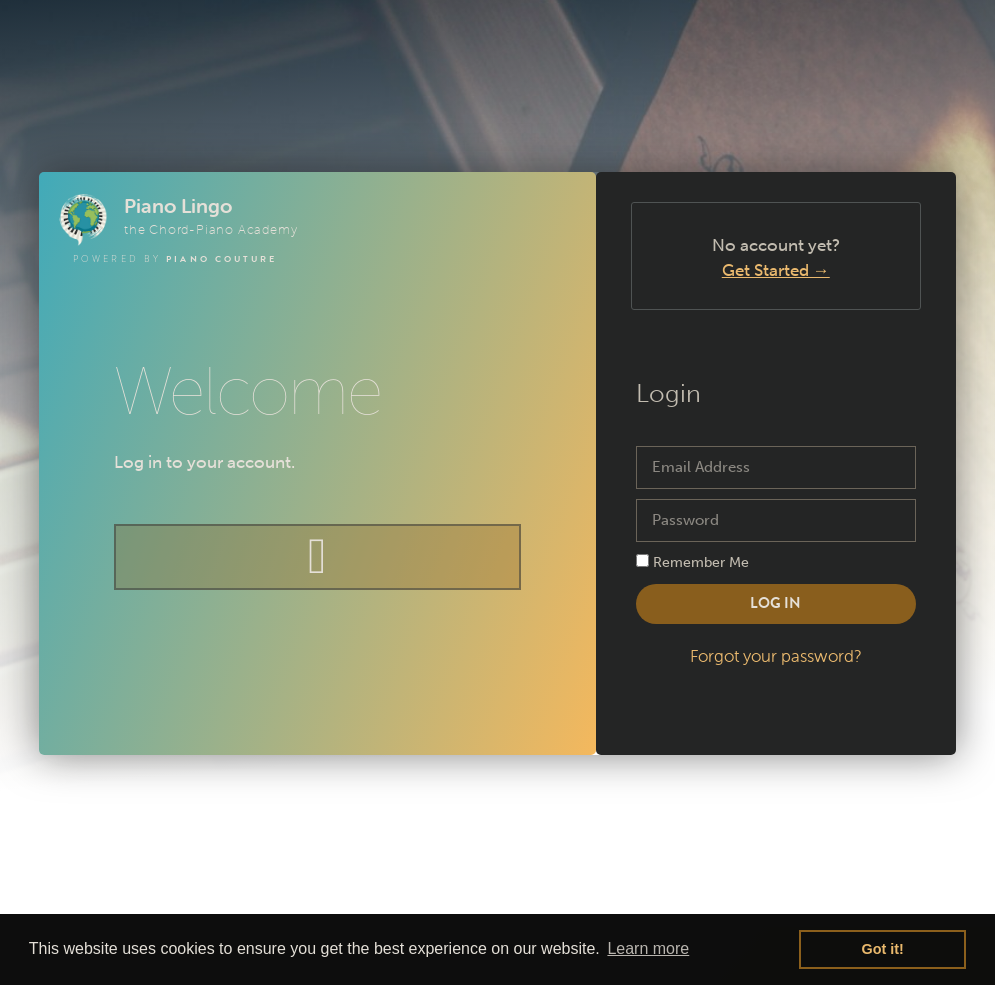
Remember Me (692, 562)
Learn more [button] (648, 948)
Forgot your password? (776, 656)
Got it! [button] (883, 949)
